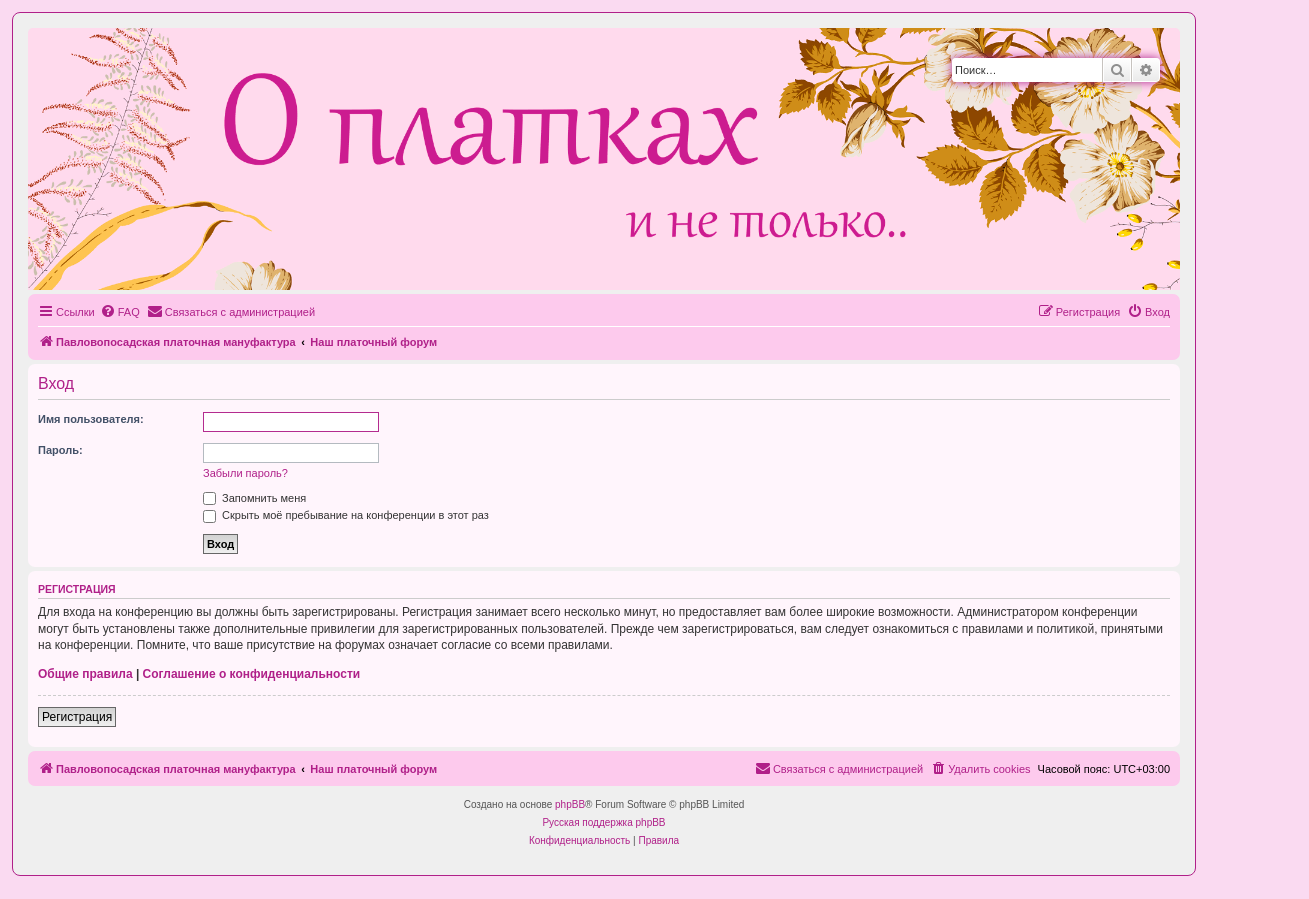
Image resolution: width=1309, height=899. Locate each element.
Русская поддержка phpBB (603, 822)
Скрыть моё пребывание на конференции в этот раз (346, 515)
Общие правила (85, 674)
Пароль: (60, 450)
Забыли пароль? (245, 473)
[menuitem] (120, 312)
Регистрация (77, 717)
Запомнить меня (254, 498)
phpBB (570, 804)
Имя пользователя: (91, 419)
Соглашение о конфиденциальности (252, 674)
